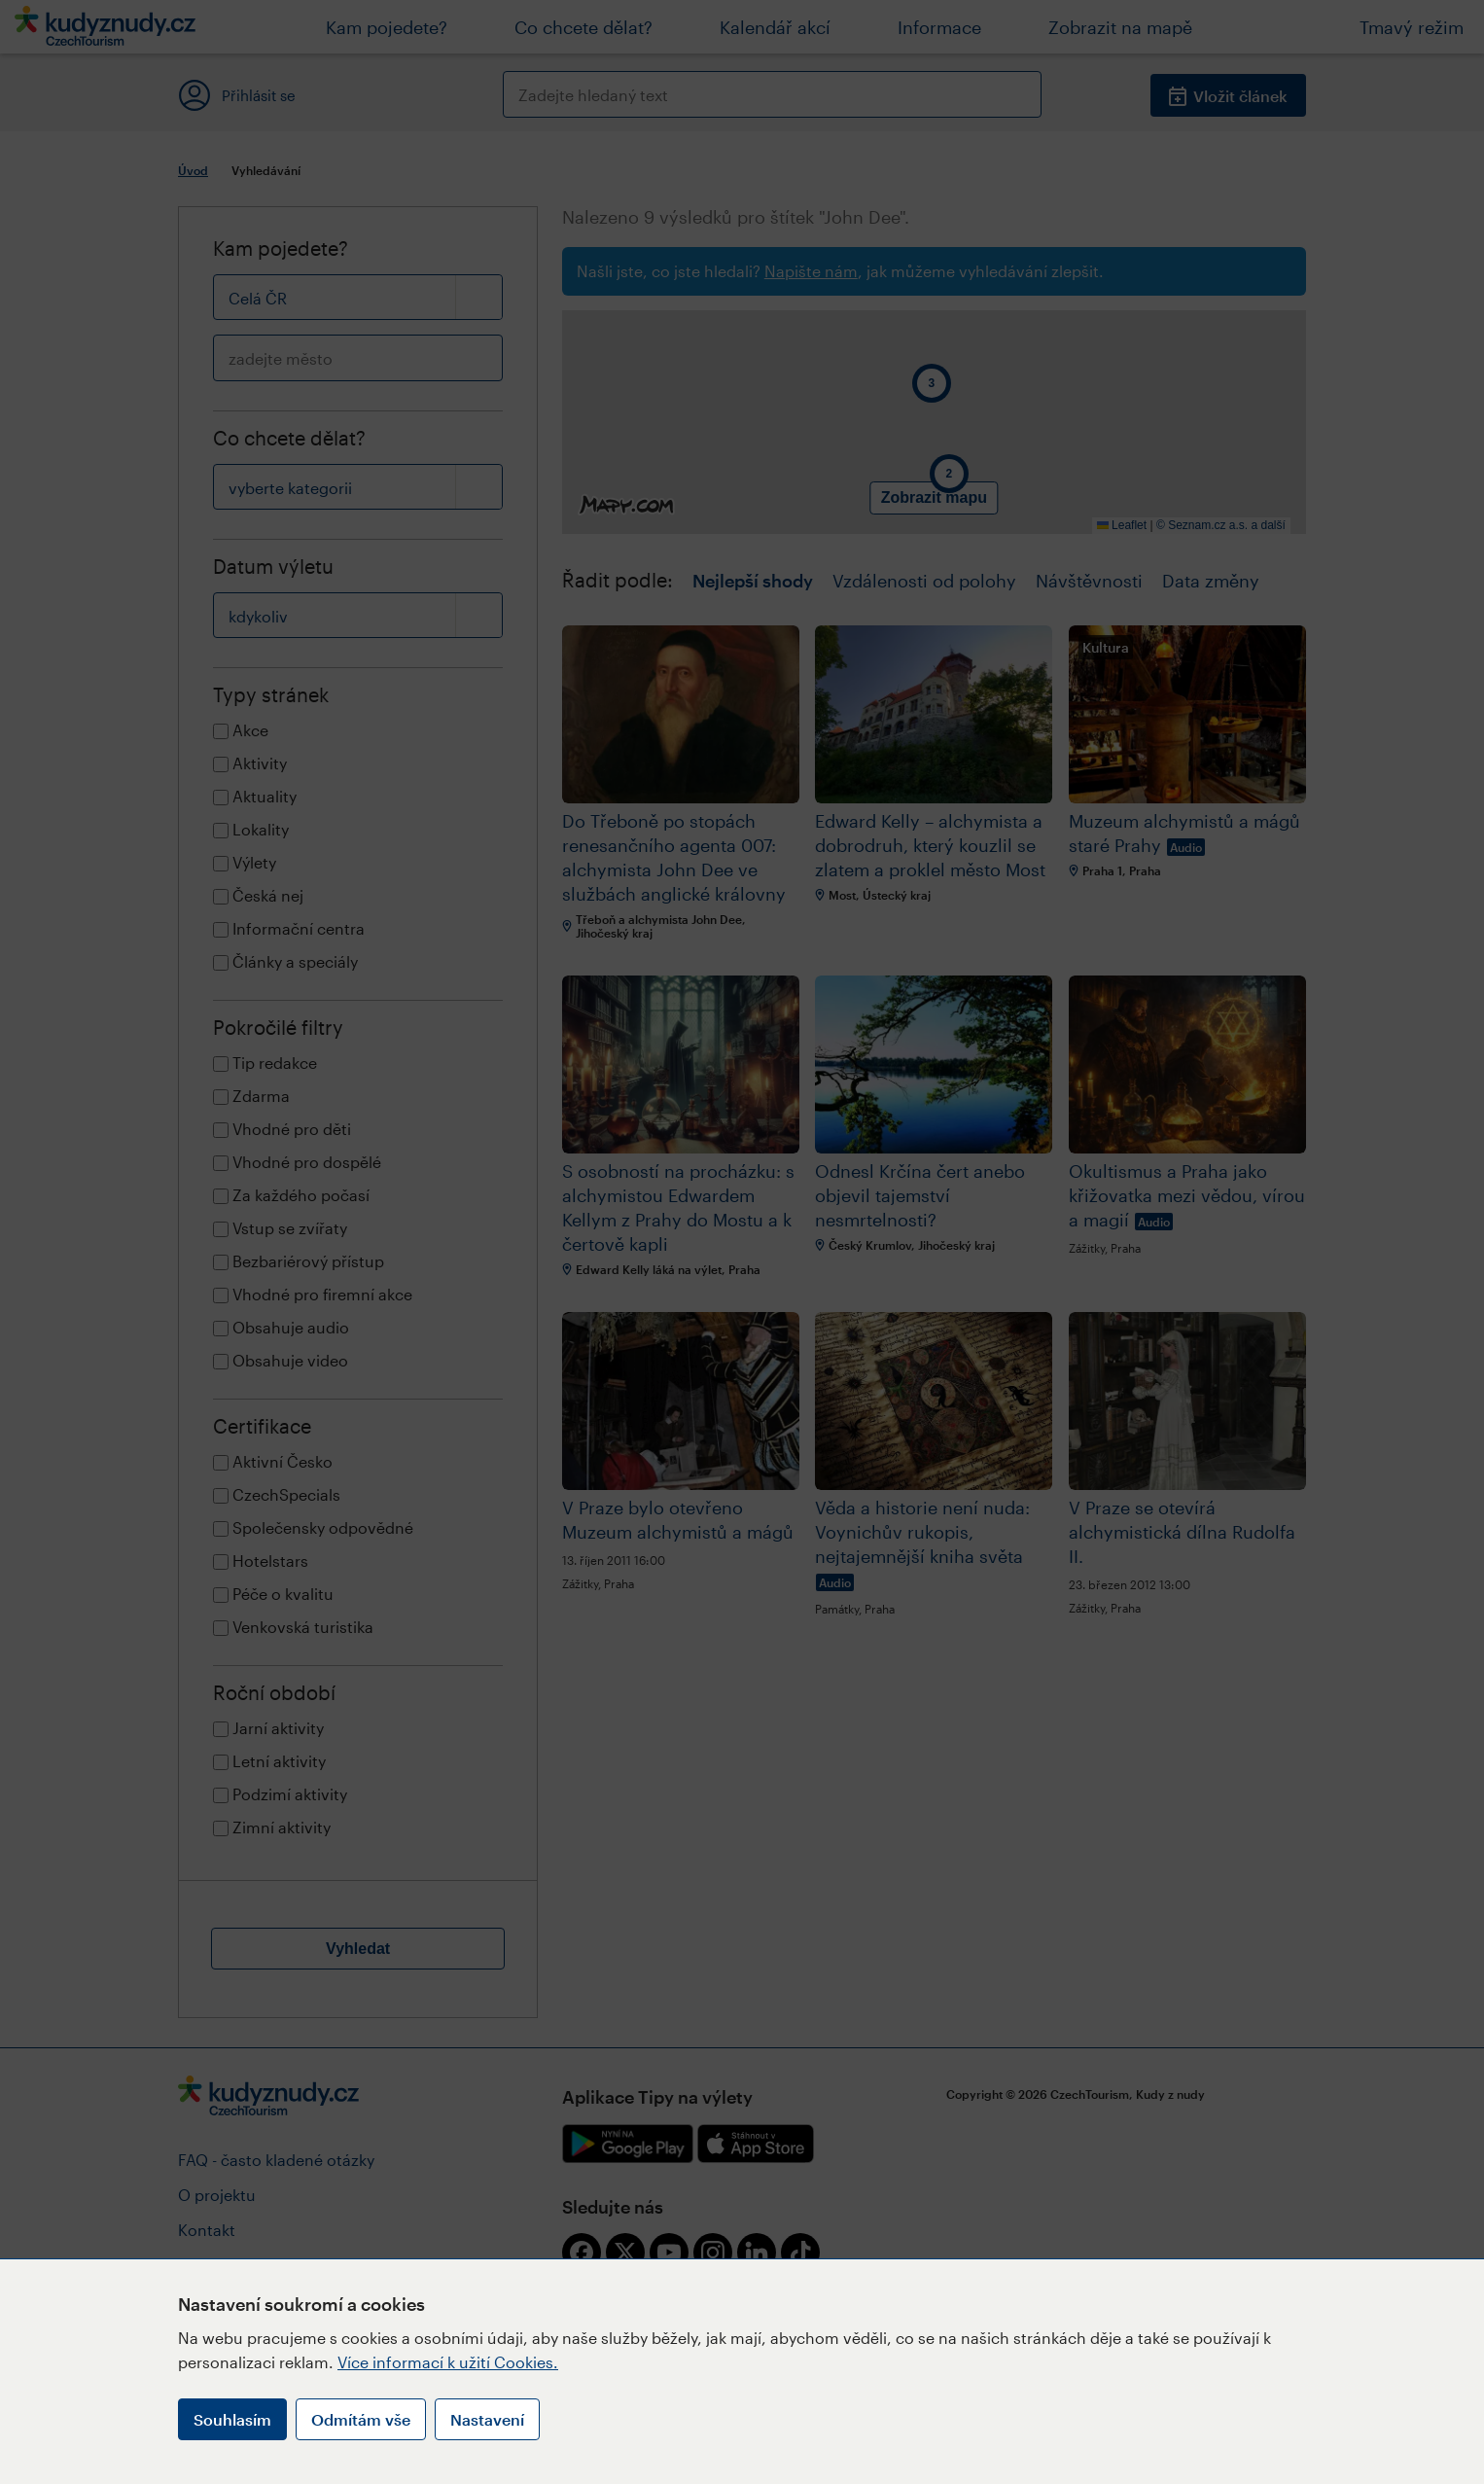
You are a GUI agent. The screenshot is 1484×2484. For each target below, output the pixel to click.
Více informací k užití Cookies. (447, 2362)
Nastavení (487, 2419)
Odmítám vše (360, 2419)
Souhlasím (232, 2419)
